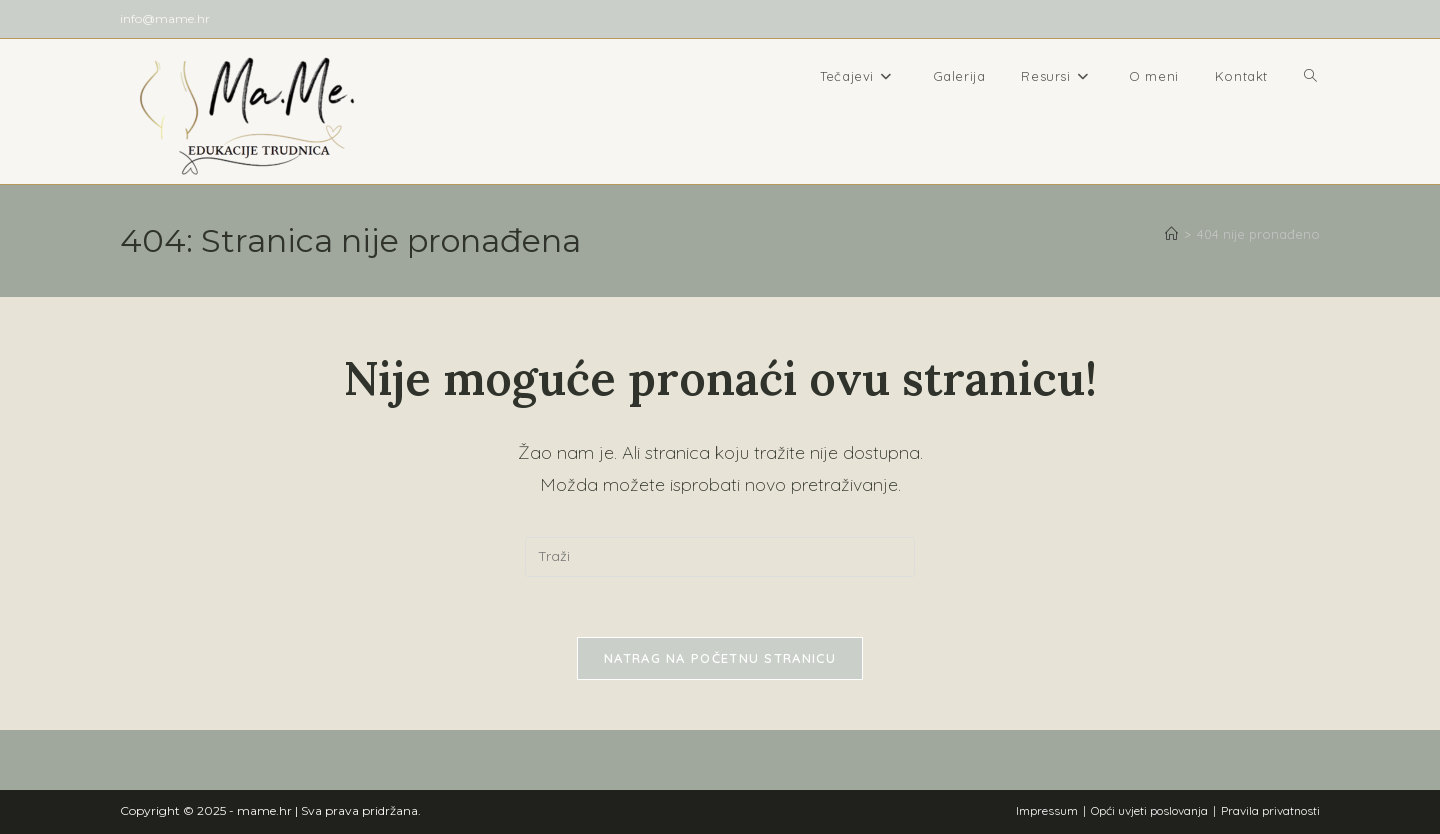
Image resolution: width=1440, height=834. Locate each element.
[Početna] (1171, 234)
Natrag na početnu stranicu (720, 658)
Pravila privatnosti (1270, 810)
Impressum (1047, 810)
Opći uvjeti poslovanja (1149, 810)
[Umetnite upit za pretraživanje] (720, 557)
